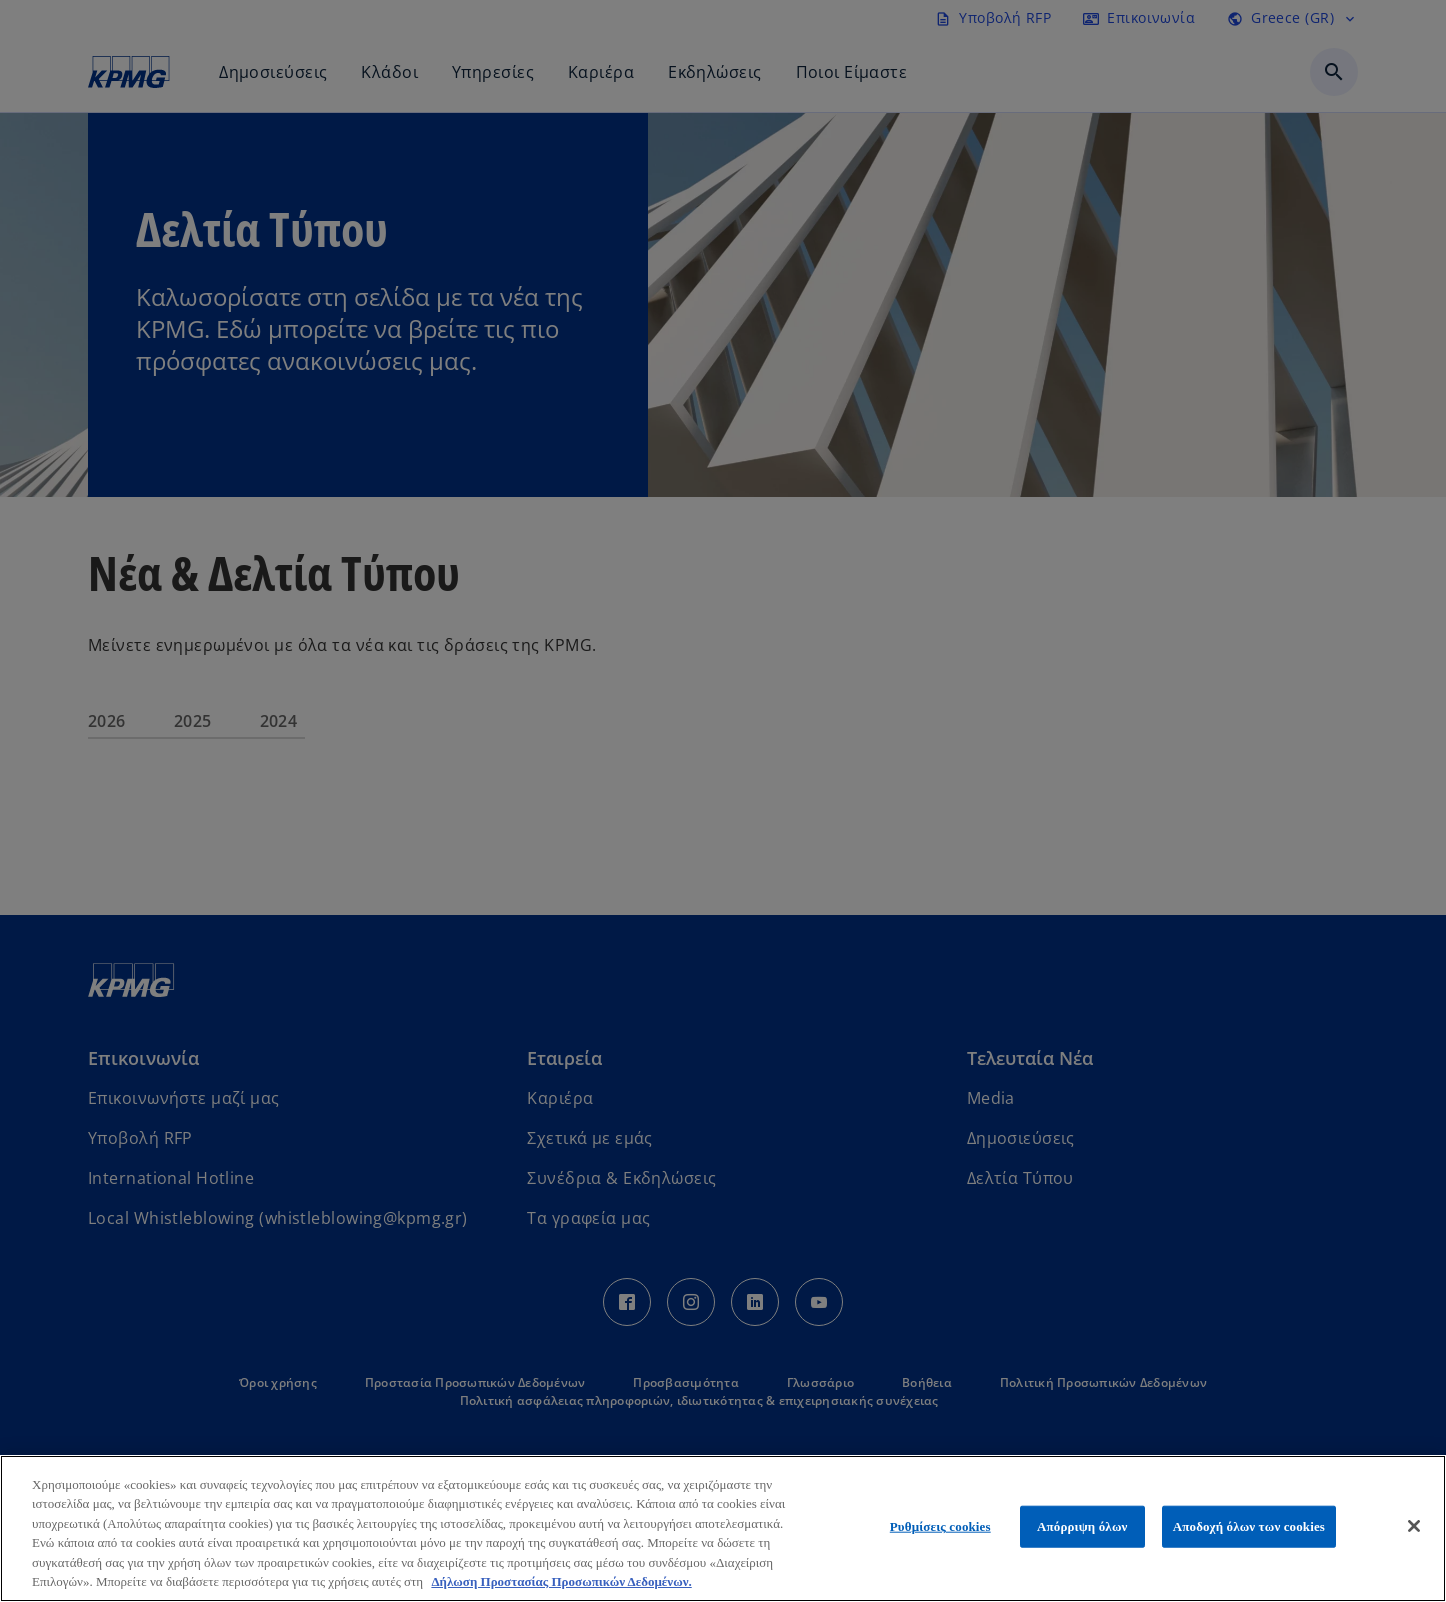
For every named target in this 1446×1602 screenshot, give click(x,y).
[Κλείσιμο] (1414, 1526)
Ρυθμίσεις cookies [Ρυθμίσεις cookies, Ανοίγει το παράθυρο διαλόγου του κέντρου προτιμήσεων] (940, 1526)
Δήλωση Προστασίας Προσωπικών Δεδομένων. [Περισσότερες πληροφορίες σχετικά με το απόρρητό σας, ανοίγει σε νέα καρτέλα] (561, 1581)
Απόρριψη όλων (1082, 1526)
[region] (723, 1528)
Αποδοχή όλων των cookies (1249, 1526)
